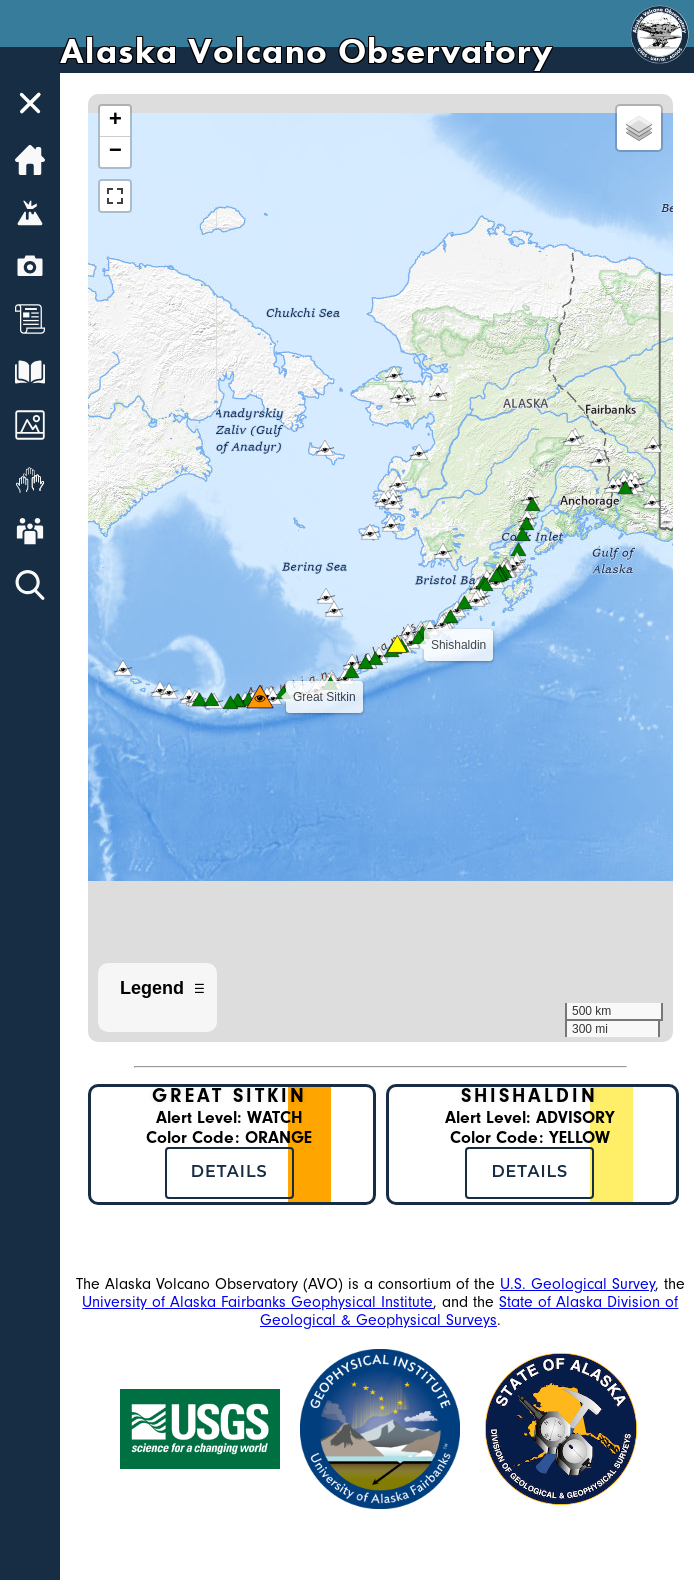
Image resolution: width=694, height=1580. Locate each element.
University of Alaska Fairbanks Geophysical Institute (257, 1302)
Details (229, 1171)
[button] (369, 658)
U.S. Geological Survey (577, 1284)
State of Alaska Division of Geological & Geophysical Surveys (469, 1311)
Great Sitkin (229, 1095)
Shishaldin (529, 1095)
